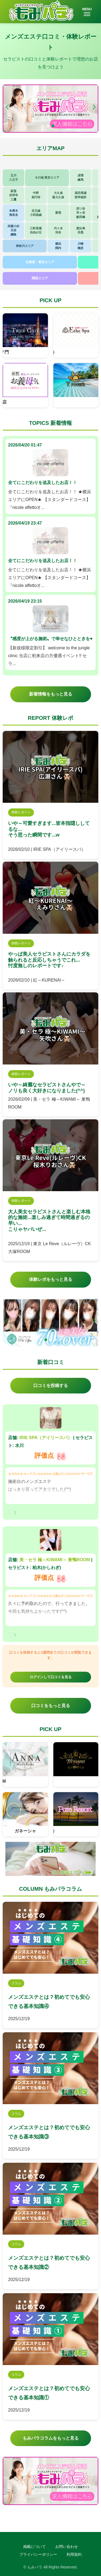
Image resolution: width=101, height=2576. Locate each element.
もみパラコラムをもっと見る (51, 2438)
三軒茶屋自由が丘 (36, 230)
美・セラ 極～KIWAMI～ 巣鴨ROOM (54, 1559)
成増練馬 (80, 177)
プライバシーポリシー (38, 2554)
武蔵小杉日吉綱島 (13, 230)
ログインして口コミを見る (51, 1677)
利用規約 (74, 2554)
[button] (94, 107)
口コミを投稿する (50, 1385)
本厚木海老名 (13, 212)
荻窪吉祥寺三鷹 (13, 195)
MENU (87, 11)
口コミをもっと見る (50, 1705)
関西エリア (40, 278)
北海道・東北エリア (39, 262)
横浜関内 (58, 245)
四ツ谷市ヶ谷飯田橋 (80, 213)
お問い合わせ (66, 2546)
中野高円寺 (36, 195)
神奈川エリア (25, 245)
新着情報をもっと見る (50, 694)
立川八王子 (13, 177)
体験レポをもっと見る (50, 1279)
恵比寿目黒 (80, 230)
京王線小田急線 (36, 212)
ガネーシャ (25, 1831)
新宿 (58, 212)
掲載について (34, 2546)
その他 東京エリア (47, 177)
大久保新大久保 (58, 195)
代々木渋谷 (58, 230)
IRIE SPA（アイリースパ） (45, 1437)
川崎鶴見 (80, 245)
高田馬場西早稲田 (80, 195)
